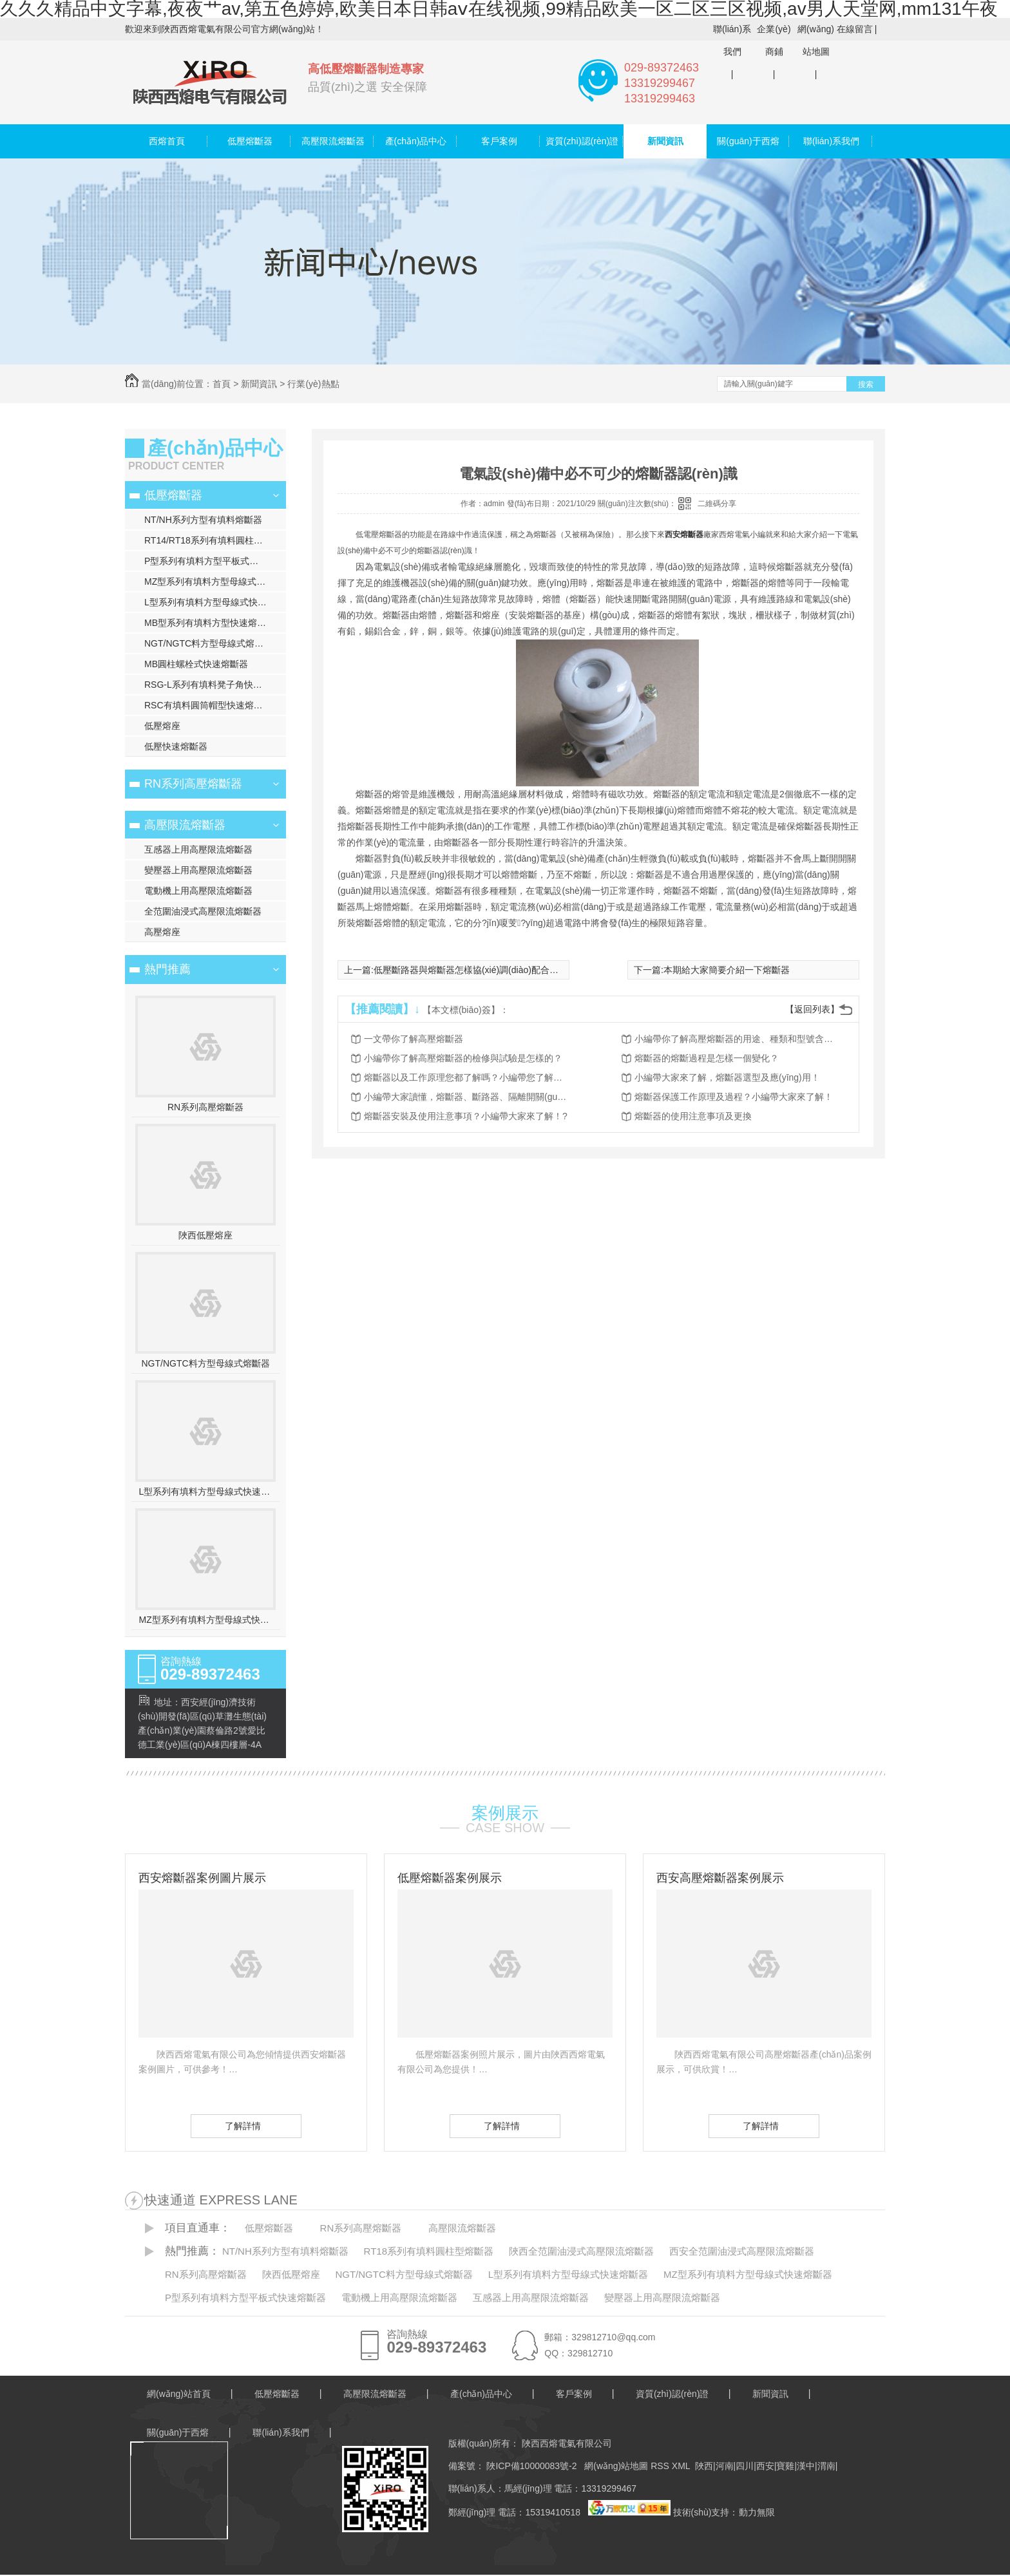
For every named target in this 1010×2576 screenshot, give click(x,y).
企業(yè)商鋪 (773, 40)
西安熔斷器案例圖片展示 (202, 1877)
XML (682, 2466)
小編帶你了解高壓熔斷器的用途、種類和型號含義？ (737, 1039)
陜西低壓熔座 (205, 1235)
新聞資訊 (665, 141)
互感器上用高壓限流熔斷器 (198, 849)
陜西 (704, 2466)
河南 (725, 2466)
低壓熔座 (162, 726)
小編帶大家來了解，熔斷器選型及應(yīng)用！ (727, 1077)
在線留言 (855, 29)
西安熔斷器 (684, 534)
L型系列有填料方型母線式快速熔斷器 (215, 602)
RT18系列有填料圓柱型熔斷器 (428, 2251)
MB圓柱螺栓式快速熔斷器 (196, 664)
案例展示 (505, 1812)
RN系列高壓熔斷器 (193, 783)
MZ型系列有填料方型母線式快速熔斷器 (215, 581)
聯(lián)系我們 (732, 40)
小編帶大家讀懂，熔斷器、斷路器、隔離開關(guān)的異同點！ (467, 1097)
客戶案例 (499, 141)
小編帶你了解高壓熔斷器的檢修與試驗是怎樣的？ (463, 1058)
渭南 (826, 2466)
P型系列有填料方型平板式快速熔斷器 (215, 561)
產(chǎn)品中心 (416, 141)
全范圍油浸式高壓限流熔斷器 (203, 911)
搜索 (865, 384)
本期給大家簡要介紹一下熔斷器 (726, 970)
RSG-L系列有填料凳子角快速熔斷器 (215, 684)
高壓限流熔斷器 (333, 141)
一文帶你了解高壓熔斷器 (413, 1039)
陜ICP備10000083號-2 (530, 2466)
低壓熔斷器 (249, 141)
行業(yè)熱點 (313, 384)
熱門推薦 (167, 969)
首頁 (222, 384)
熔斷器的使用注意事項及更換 (693, 1116)
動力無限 (757, 2512)
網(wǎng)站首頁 (179, 2394)
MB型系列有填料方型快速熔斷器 (209, 623)
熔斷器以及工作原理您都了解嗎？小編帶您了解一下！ (467, 1077)
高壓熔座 (162, 932)
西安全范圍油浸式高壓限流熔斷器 (741, 2251)
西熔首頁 (167, 141)
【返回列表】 (812, 1009)
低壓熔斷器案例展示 (449, 1877)
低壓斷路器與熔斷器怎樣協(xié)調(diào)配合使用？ (475, 970)
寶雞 (785, 2466)
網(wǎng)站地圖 (815, 40)
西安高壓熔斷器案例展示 (720, 1877)
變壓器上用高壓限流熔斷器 (198, 870)
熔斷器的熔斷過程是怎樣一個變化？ (706, 1058)
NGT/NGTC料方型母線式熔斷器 (208, 643)
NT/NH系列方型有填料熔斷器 (203, 520)
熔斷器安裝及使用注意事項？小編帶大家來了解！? (465, 1116)
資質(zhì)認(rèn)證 (582, 141)
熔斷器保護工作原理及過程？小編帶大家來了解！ (733, 1097)
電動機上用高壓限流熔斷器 (198, 891)
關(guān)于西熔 (748, 141)
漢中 (806, 2466)
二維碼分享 (717, 503)
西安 (765, 2466)
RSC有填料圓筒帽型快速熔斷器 (208, 705)
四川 (745, 2466)
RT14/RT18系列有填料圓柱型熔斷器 (215, 540)
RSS (661, 2466)
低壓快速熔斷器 (175, 746)
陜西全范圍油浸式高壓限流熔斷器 (581, 2251)
